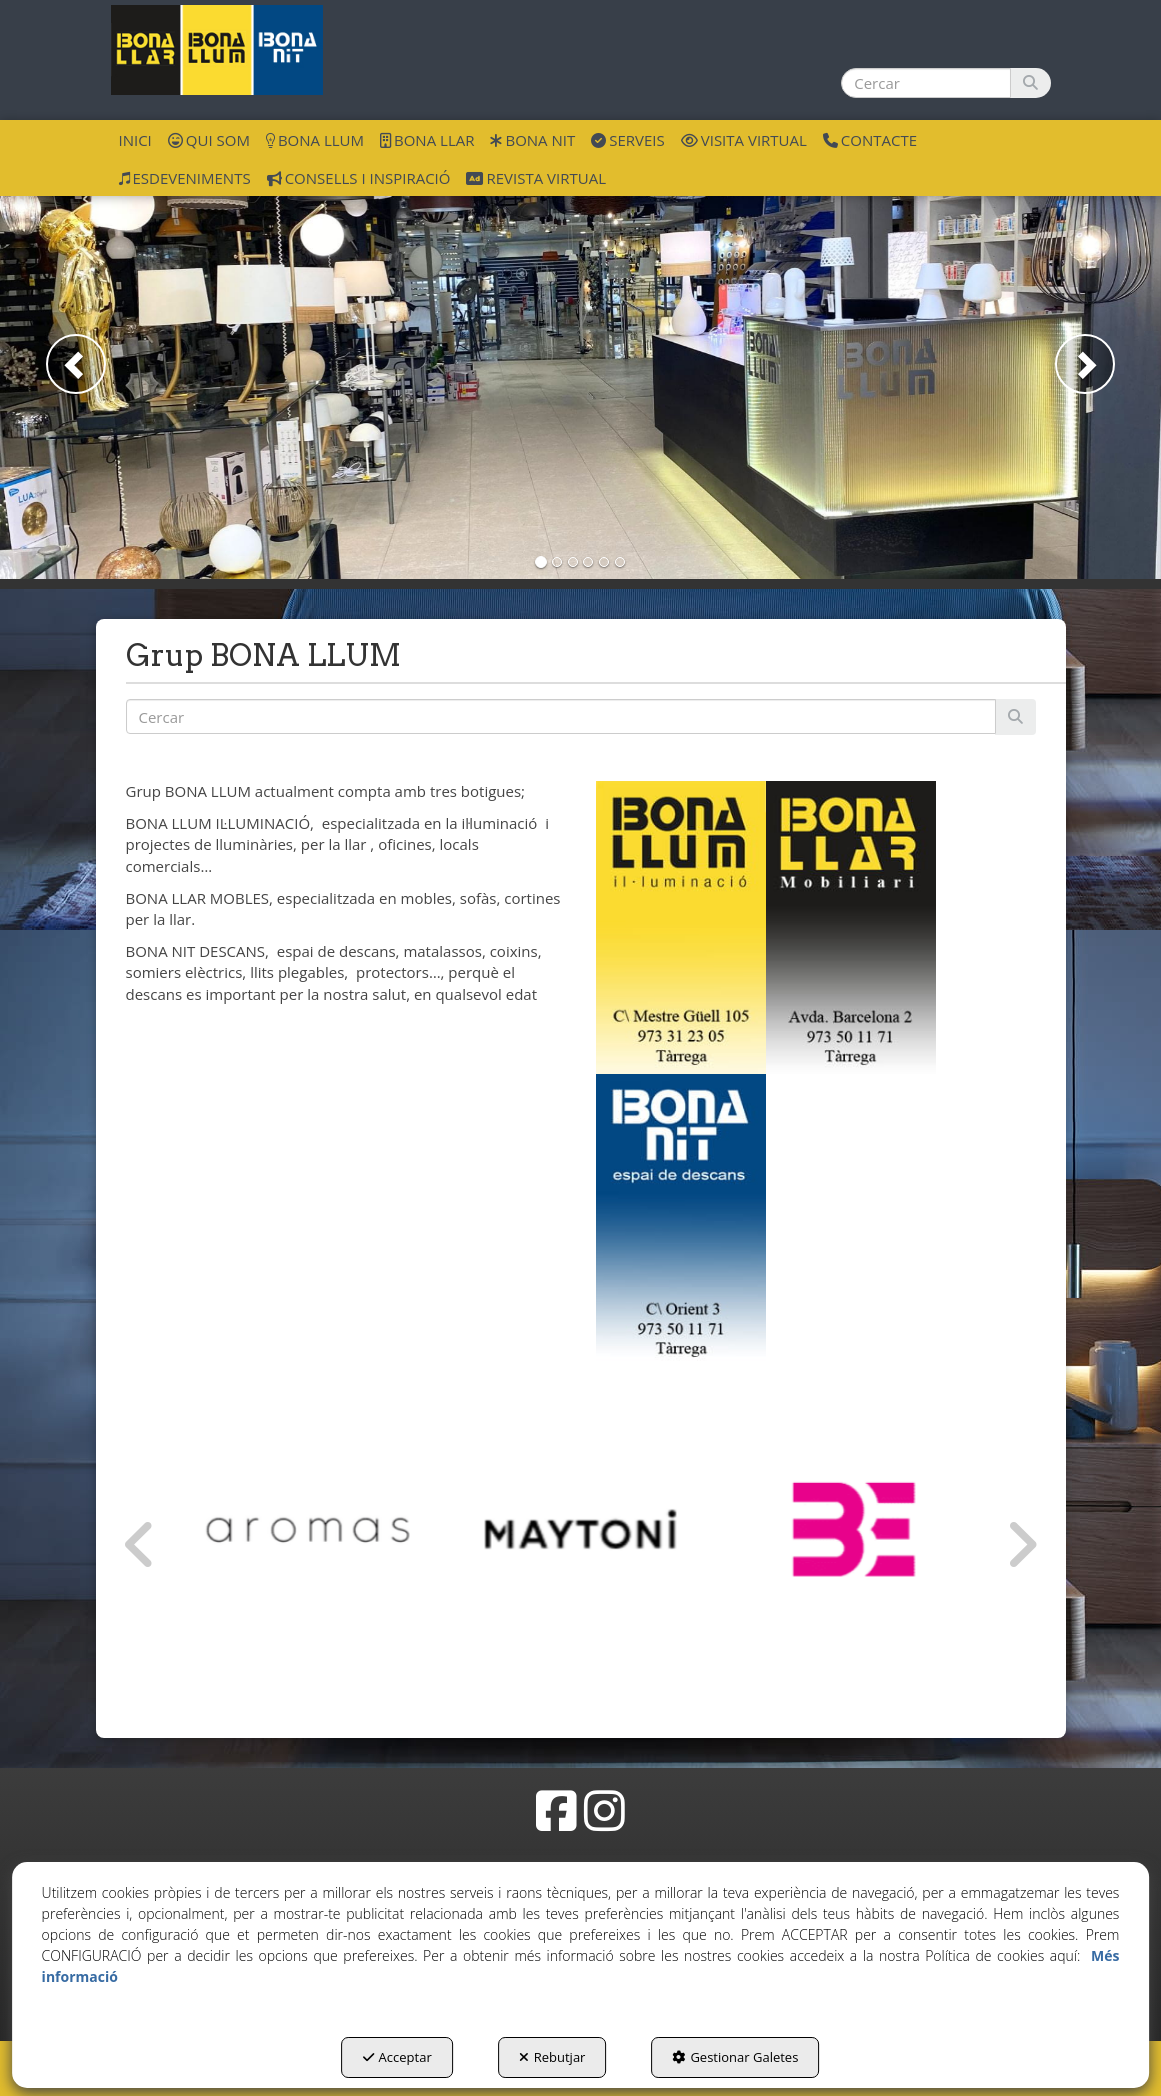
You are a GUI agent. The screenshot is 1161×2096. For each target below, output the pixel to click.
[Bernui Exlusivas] (853, 1529)
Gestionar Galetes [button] (735, 2057)
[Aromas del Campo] (307, 1529)
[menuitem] (135, 139)
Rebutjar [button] (552, 2057)
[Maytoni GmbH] (580, 1529)
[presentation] (140, 1545)
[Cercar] (1030, 83)
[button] (217, 50)
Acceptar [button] (397, 2057)
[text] (925, 83)
